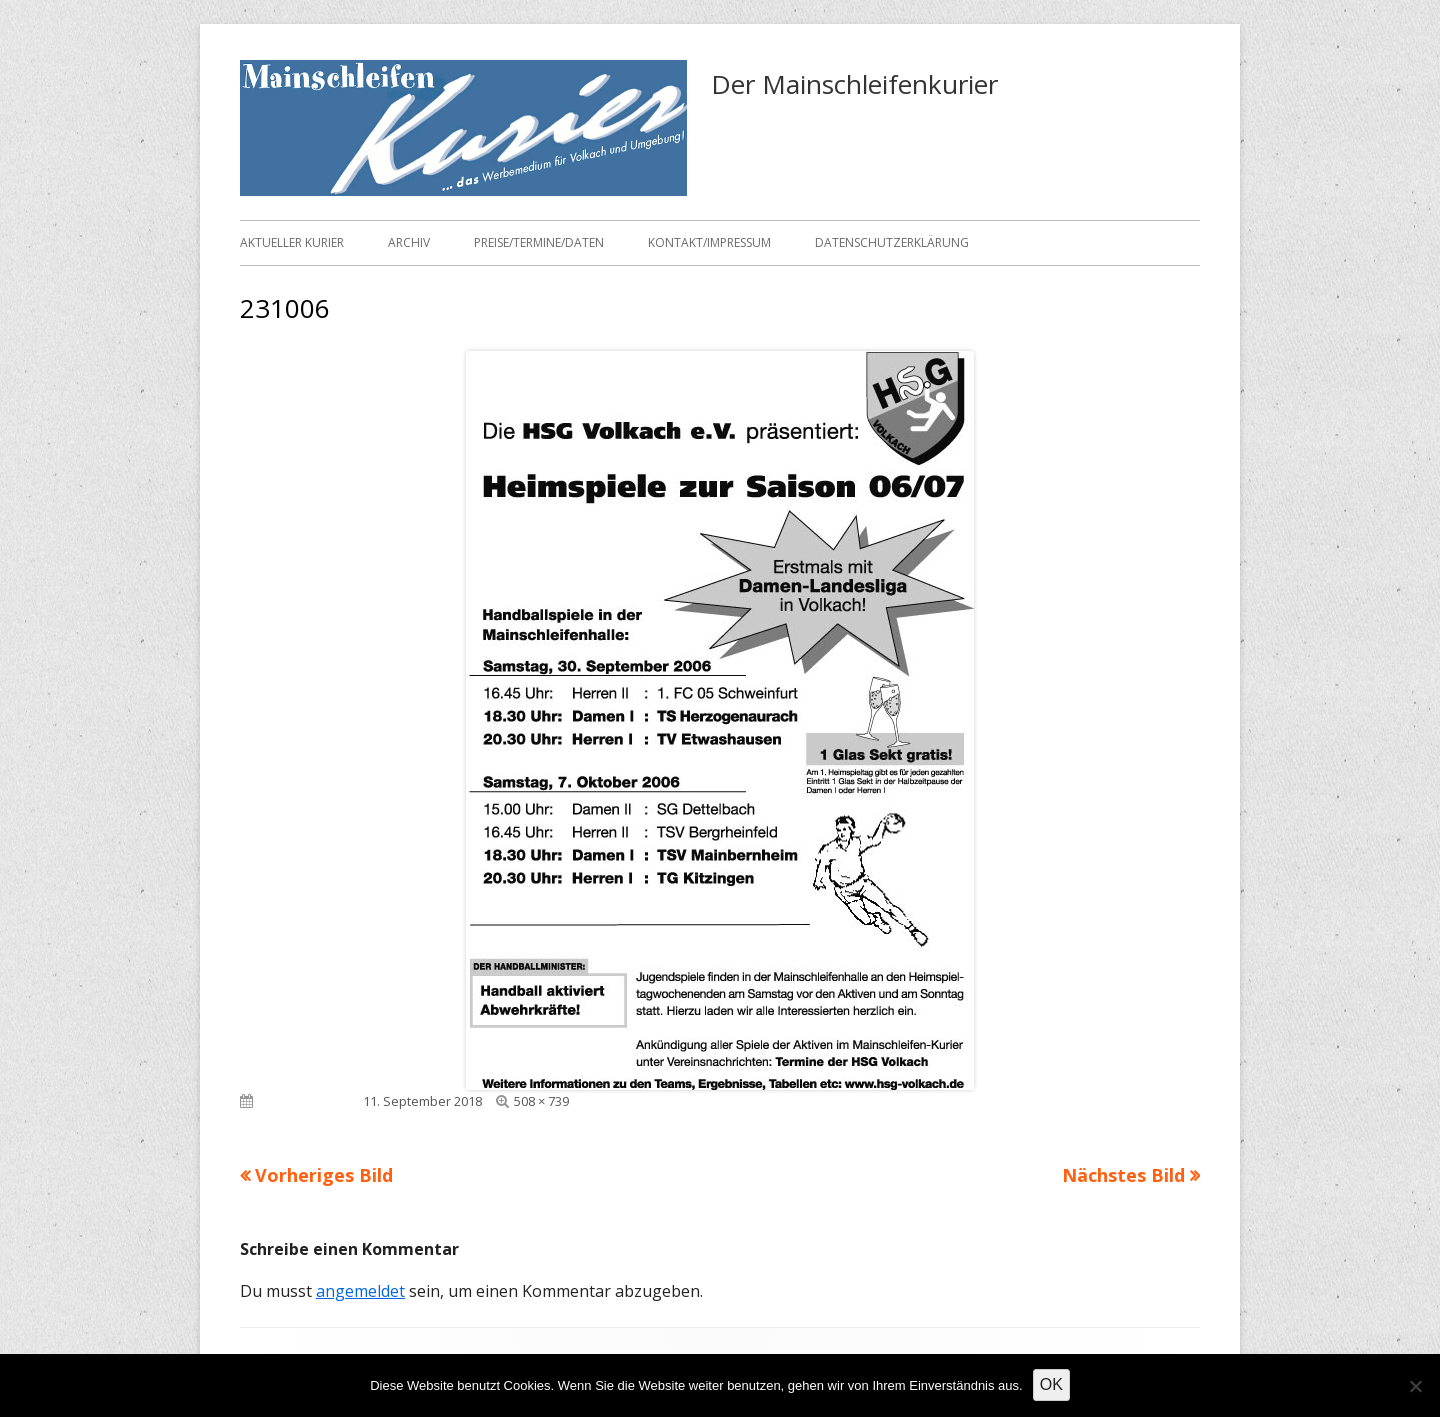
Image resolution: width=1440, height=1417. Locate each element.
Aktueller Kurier (292, 242)
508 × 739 (541, 1101)
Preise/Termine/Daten (539, 242)
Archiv (409, 242)
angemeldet (360, 1291)
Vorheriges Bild (324, 1175)
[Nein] (1415, 1386)
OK (1051, 1384)
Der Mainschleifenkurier (854, 84)
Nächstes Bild (1123, 1175)
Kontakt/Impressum (709, 242)
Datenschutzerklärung (892, 242)
